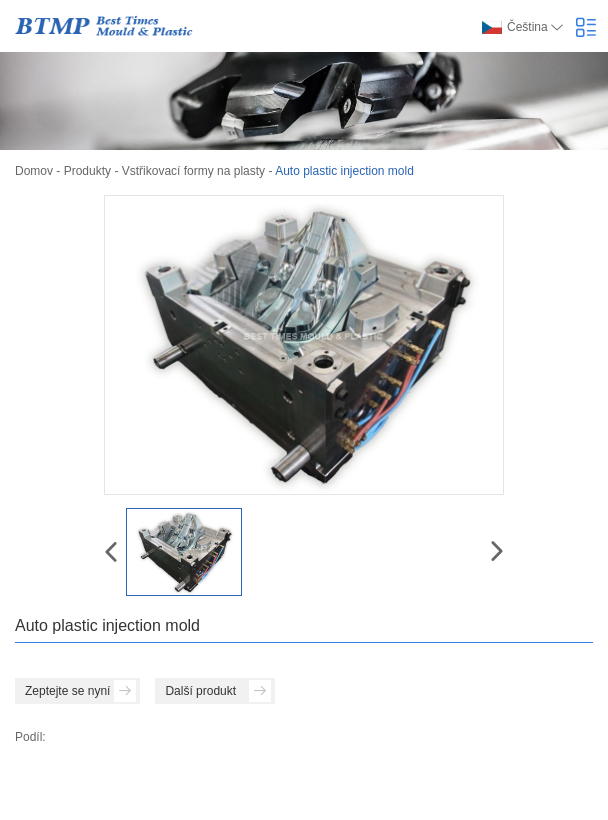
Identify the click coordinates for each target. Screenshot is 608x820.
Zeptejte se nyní (80, 691)
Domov (34, 171)
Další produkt (218, 691)
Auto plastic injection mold (344, 171)
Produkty (87, 171)
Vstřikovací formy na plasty (193, 171)
